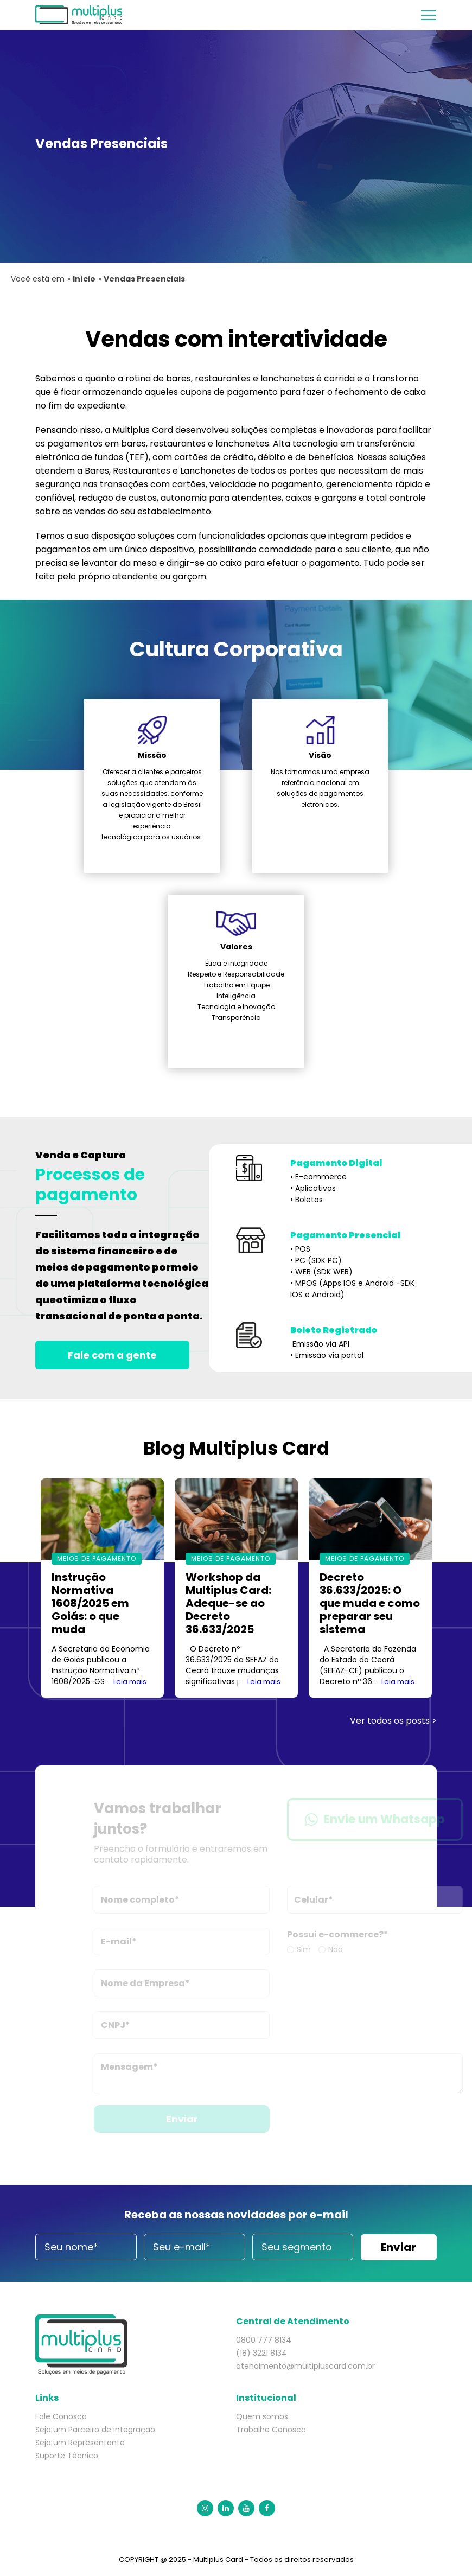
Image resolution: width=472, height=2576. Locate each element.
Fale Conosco (61, 2416)
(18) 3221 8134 (261, 2353)
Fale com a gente (112, 1355)
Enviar (193, 2119)
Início (84, 278)
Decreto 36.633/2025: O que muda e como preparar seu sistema (370, 1603)
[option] (102, 1588)
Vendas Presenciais (144, 278)
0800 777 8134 (263, 2340)
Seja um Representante (80, 2442)
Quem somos (262, 2416)
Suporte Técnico (66, 2455)
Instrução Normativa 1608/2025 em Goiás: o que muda (90, 1603)
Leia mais (129, 1681)
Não (346, 1949)
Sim (315, 1949)
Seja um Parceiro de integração (95, 2429)
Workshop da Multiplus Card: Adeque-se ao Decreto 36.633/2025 (228, 1603)
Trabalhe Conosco (271, 2429)
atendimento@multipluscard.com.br (305, 2366)
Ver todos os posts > (393, 1720)
